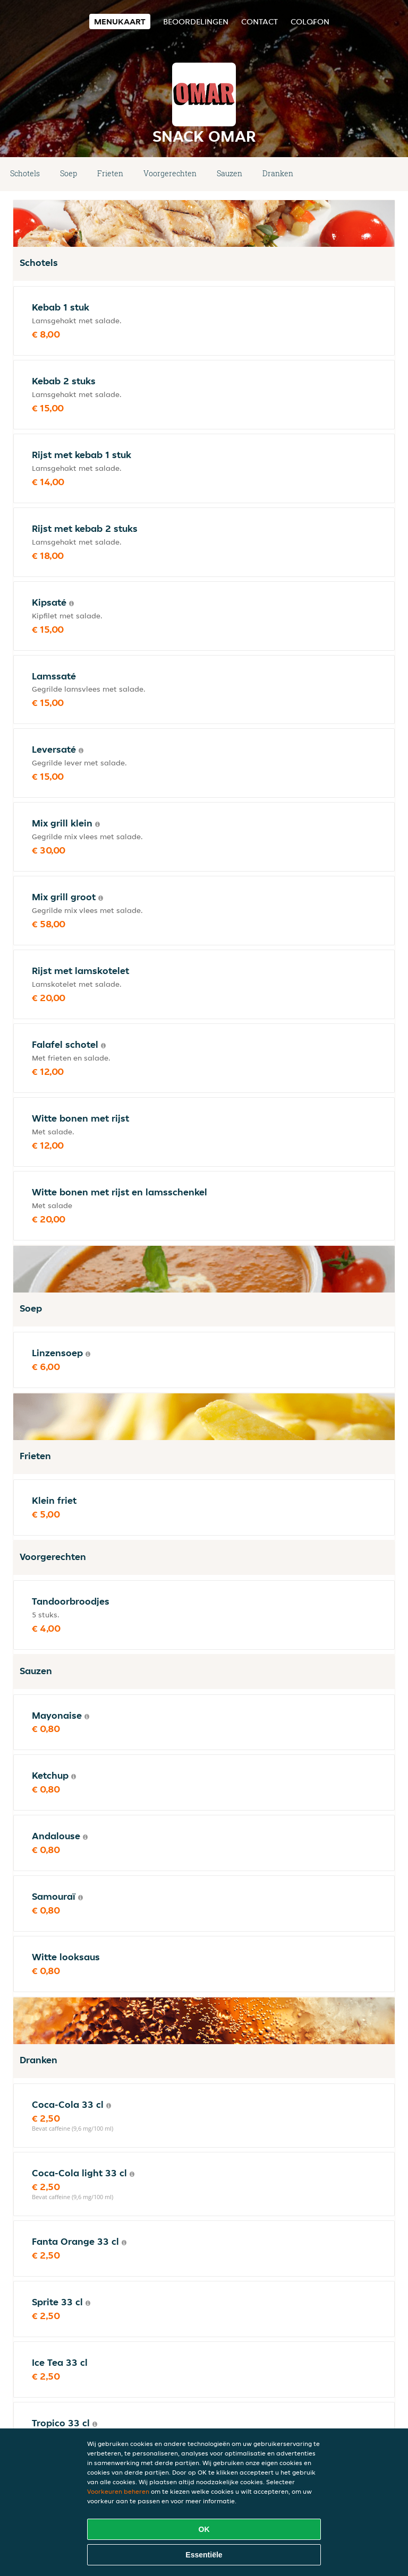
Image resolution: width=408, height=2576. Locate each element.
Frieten (110, 173)
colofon (310, 21)
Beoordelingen (195, 21)
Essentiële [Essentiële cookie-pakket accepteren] (203, 2555)
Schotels (25, 173)
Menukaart (120, 21)
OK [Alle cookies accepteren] (204, 2529)
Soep (68, 173)
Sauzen (229, 173)
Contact (259, 21)
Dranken (277, 173)
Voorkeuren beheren (118, 2491)
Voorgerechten (170, 173)
